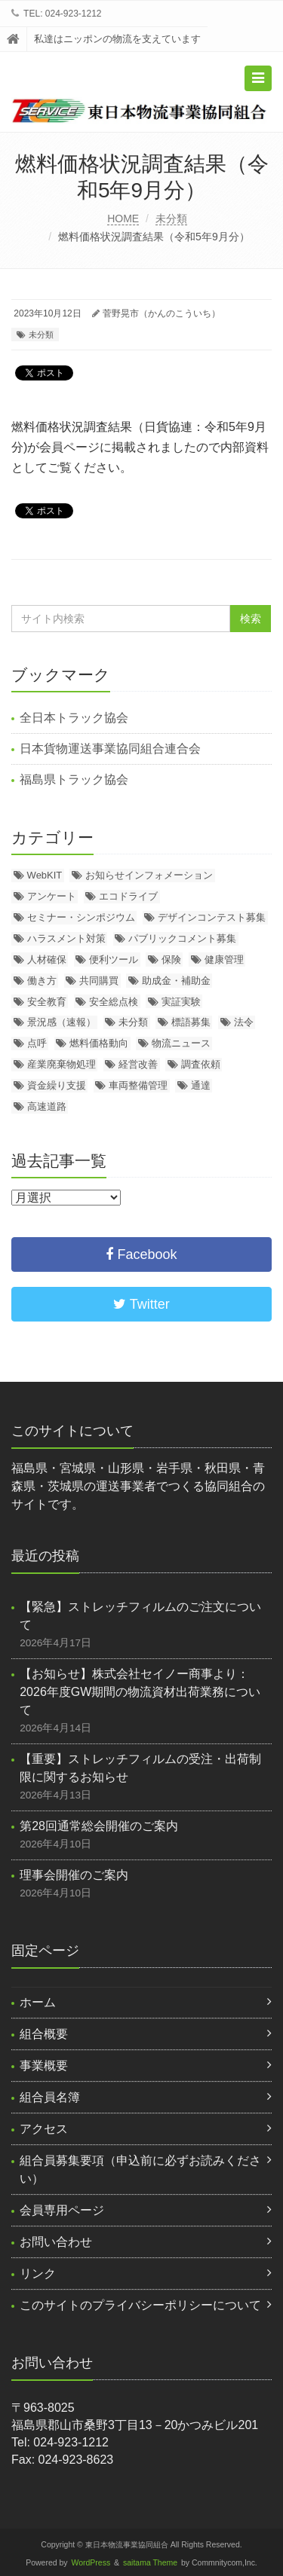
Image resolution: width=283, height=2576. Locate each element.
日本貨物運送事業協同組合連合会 (110, 748)
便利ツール (113, 959)
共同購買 (98, 980)
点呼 (37, 1043)
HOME (123, 218)
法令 (244, 1022)
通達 (201, 1085)
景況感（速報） (61, 1022)
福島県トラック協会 (74, 779)
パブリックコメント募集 (182, 938)
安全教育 (46, 1001)
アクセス (44, 2128)
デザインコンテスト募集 (212, 917)
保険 (171, 959)
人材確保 (46, 959)
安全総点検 (113, 1001)
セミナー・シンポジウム (81, 917)
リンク (38, 2273)
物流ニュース (181, 1043)
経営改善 (138, 1064)
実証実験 (181, 1001)
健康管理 (224, 959)
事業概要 (44, 2065)
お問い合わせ (56, 2241)
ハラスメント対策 (66, 938)
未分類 (171, 218)
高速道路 (46, 1106)
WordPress (91, 2563)
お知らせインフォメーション (149, 875)
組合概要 (44, 2033)
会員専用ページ (62, 2210)
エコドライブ (128, 896)
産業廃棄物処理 (61, 1064)
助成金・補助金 (176, 980)
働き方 (42, 980)
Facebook (141, 1254)
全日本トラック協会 (74, 717)
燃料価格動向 (98, 1043)
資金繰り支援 (56, 1085)
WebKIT (45, 875)
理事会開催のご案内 (74, 1875)
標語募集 (191, 1022)
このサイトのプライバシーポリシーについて (140, 2305)
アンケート (51, 896)
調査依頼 (200, 1064)
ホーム (38, 2002)
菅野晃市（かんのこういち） (161, 313)
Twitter (141, 1304)
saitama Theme (150, 2563)
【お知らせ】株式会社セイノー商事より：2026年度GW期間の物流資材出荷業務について (140, 1691)
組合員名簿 (50, 2097)
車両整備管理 (138, 1085)
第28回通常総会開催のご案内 (99, 1826)
